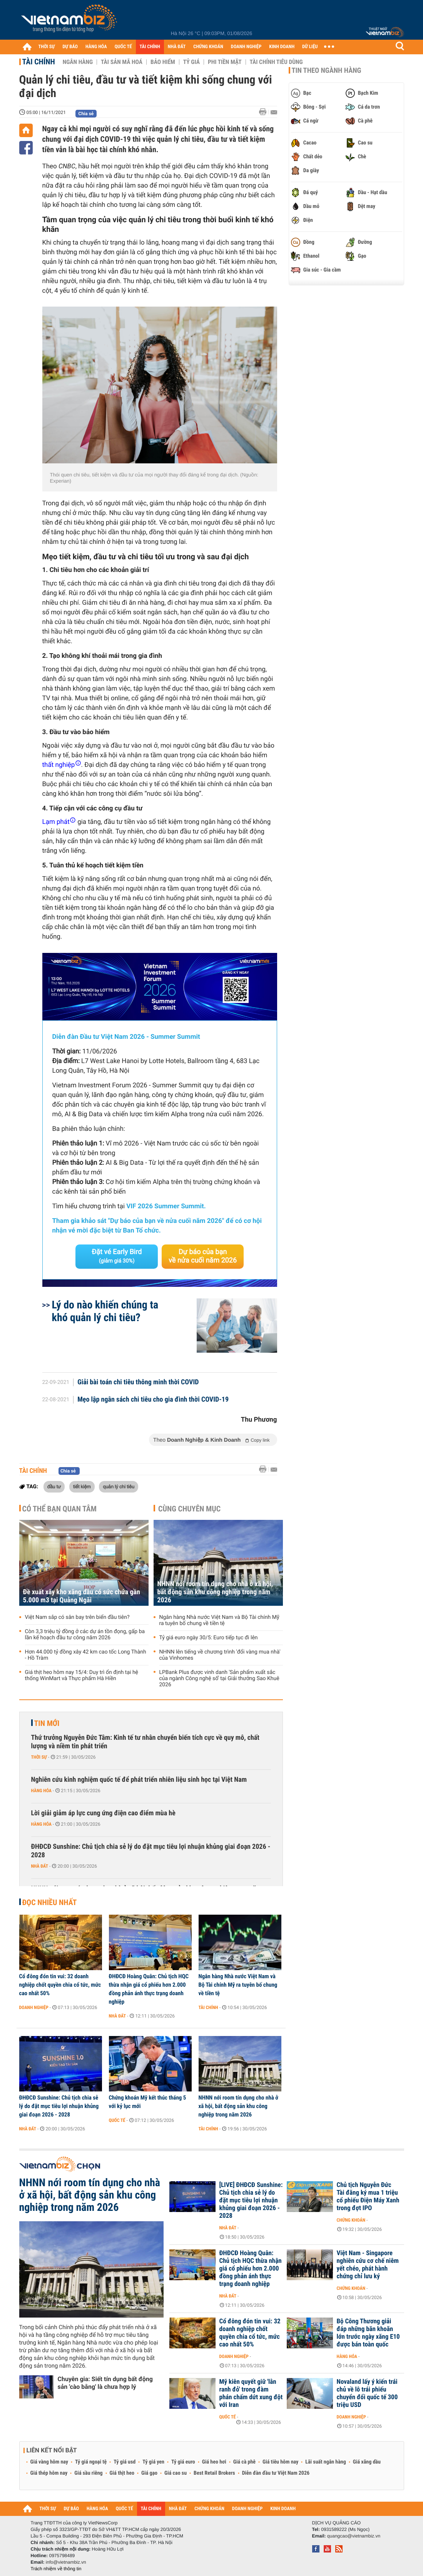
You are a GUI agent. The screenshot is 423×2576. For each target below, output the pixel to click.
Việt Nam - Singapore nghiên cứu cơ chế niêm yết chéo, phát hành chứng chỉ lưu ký (368, 2264)
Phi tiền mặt (225, 62)
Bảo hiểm (162, 62)
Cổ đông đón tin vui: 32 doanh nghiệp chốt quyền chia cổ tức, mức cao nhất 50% (60, 1985)
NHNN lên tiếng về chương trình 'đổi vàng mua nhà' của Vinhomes (220, 1655)
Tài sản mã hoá (121, 62)
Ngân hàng (78, 62)
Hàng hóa (41, 1790)
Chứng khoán (351, 2220)
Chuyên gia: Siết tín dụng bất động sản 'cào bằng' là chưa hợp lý (105, 2382)
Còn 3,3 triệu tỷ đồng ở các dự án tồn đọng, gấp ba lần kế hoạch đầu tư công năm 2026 (85, 1634)
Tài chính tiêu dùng (276, 62)
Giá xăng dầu (367, 2462)
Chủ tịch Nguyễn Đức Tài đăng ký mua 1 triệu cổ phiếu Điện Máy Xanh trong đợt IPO (368, 2196)
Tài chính (38, 61)
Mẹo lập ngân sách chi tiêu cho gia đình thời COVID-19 (153, 1400)
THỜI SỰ (46, 47)
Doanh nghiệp (33, 2007)
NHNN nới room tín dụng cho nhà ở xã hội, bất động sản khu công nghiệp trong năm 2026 (215, 1592)
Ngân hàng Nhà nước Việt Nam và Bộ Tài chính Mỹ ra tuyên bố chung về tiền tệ (219, 1620)
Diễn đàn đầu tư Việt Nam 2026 (275, 2473)
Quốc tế (117, 2120)
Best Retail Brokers (214, 2473)
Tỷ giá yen (153, 2462)
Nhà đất (39, 1866)
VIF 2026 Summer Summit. (166, 1206)
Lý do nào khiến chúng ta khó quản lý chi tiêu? (105, 1311)
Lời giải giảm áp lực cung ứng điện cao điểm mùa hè (103, 1813)
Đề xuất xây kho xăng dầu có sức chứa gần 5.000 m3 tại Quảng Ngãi (81, 1596)
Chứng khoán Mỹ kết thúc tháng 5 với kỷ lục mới (147, 2102)
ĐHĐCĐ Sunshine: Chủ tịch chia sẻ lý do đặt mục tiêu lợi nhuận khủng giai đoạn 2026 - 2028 (151, 1851)
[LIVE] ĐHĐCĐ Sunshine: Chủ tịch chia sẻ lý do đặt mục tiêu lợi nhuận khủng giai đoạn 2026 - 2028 (251, 2200)
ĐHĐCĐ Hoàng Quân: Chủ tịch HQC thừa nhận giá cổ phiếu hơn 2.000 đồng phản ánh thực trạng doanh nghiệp (149, 1989)
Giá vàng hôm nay (49, 2462)
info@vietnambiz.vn (66, 2562)
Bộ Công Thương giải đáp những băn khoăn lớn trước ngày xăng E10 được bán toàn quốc (368, 2333)
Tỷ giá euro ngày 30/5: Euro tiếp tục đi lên (208, 1638)
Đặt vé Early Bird (117, 1256)
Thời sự (39, 1757)
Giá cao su (175, 2473)
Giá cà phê (244, 2462)
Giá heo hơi (214, 2462)
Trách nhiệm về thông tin (56, 2568)
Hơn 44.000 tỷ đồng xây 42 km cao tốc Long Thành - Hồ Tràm (85, 1655)
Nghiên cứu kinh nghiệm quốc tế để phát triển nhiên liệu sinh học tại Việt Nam (139, 1780)
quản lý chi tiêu (118, 1486)
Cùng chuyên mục (189, 1508)
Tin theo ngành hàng (326, 70)
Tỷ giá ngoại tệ (91, 2462)
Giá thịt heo (122, 2473)
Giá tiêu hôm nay (280, 2462)
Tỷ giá (191, 62)
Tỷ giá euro (183, 2462)
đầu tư (54, 1486)
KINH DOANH (281, 47)
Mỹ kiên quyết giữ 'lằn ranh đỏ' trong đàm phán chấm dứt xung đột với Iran (251, 2393)
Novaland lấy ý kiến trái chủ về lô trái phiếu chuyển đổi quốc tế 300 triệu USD (367, 2393)
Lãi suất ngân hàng (325, 2462)
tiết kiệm (82, 1486)
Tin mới (47, 1723)
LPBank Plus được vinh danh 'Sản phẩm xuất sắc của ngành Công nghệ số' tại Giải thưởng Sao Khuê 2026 (219, 1678)
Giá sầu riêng (88, 2473)
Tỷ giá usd (124, 2462)
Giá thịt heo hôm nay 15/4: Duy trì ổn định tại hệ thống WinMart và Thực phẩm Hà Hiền (82, 1675)
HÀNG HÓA (96, 47)
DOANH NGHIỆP (246, 47)
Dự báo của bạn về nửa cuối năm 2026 (203, 1256)
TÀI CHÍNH (150, 47)
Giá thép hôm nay (49, 2473)
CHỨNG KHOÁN (208, 47)
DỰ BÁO (70, 47)
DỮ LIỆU (310, 47)
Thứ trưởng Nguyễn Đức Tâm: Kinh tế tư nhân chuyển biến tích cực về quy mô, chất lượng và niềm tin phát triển (145, 1742)
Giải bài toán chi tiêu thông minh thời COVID (138, 1382)
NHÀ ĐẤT (177, 47)
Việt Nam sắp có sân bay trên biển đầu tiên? (77, 1617)
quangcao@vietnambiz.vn (353, 2536)
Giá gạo (149, 2473)
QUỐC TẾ (123, 47)
